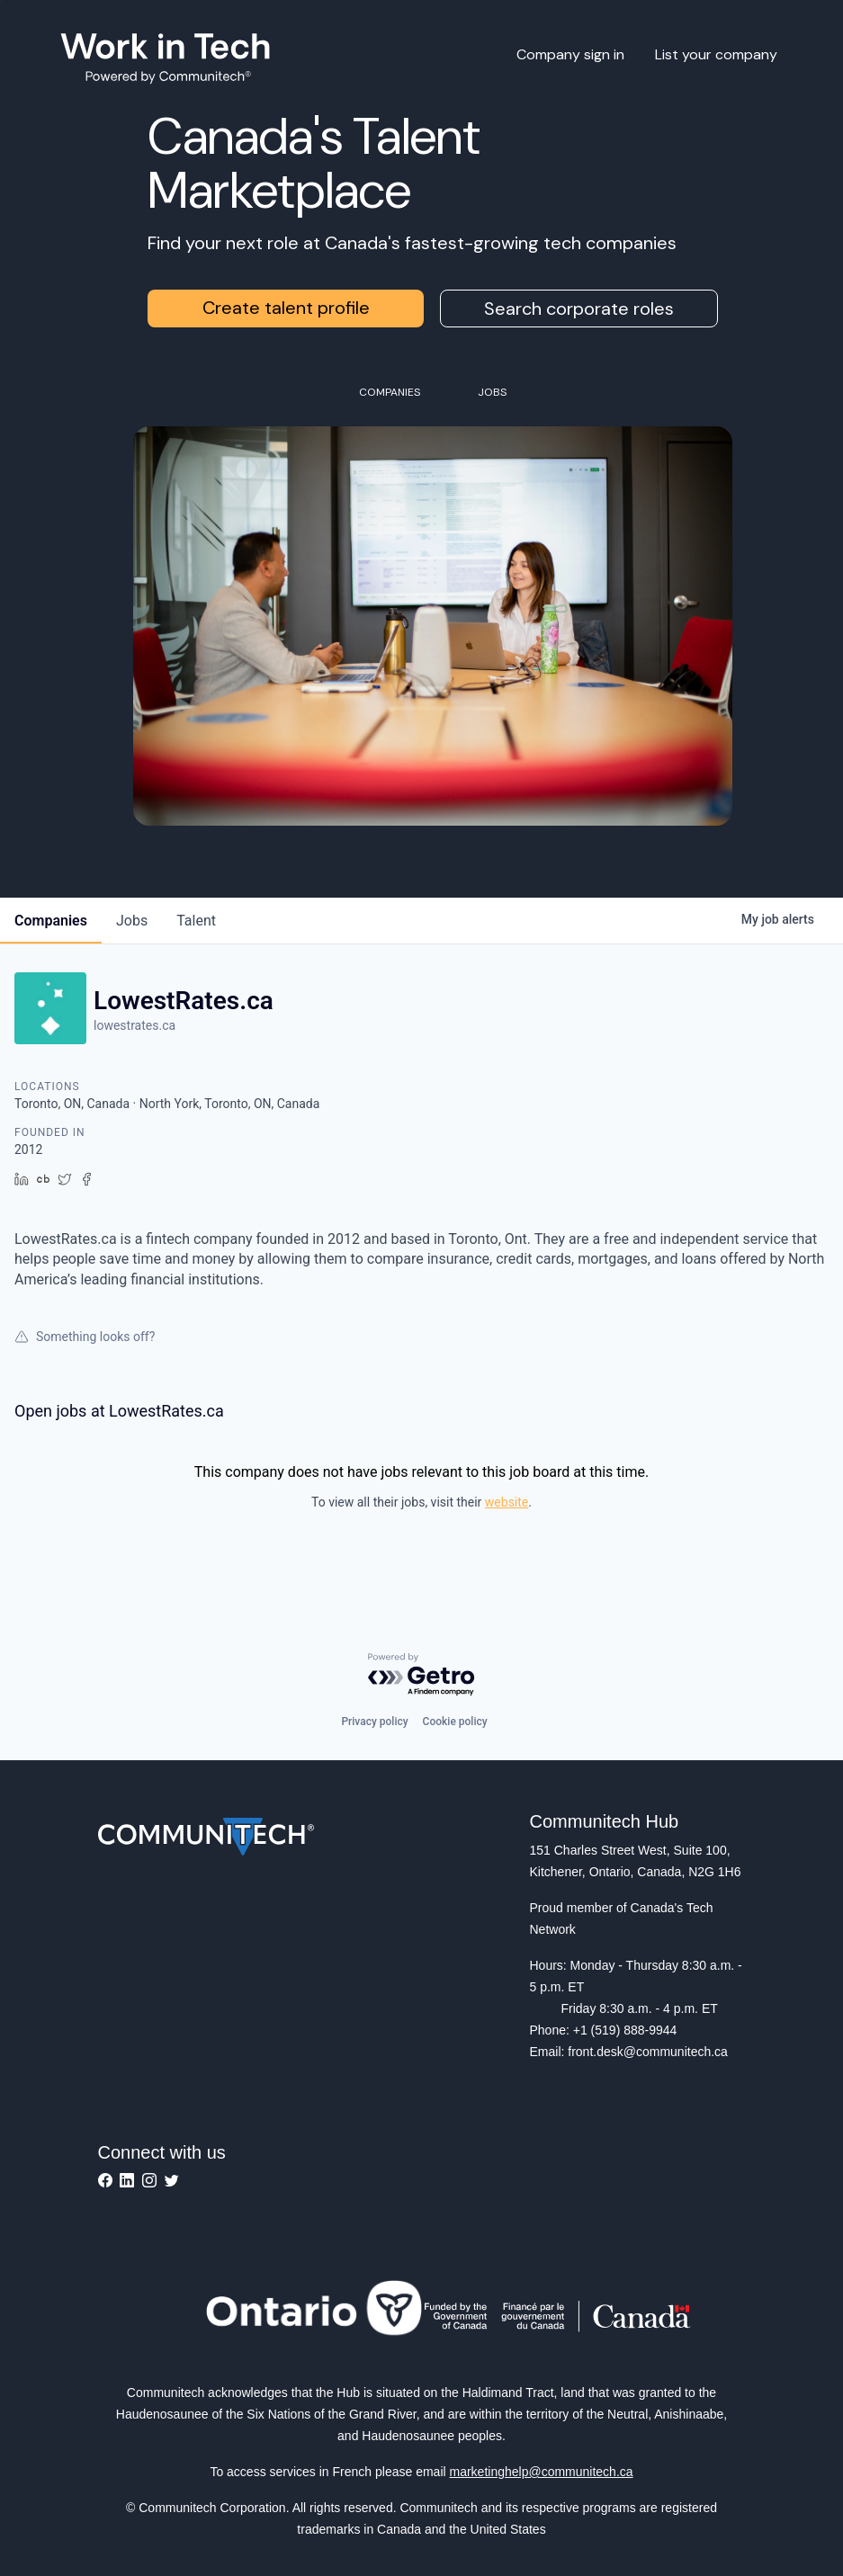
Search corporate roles (579, 308)
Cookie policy (455, 1721)
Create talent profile (286, 307)
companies (50, 920)
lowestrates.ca (134, 1025)
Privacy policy (374, 1721)
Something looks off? (84, 1336)
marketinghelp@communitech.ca (541, 2471)
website (506, 1502)
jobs (132, 920)
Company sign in (570, 54)
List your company (716, 54)
